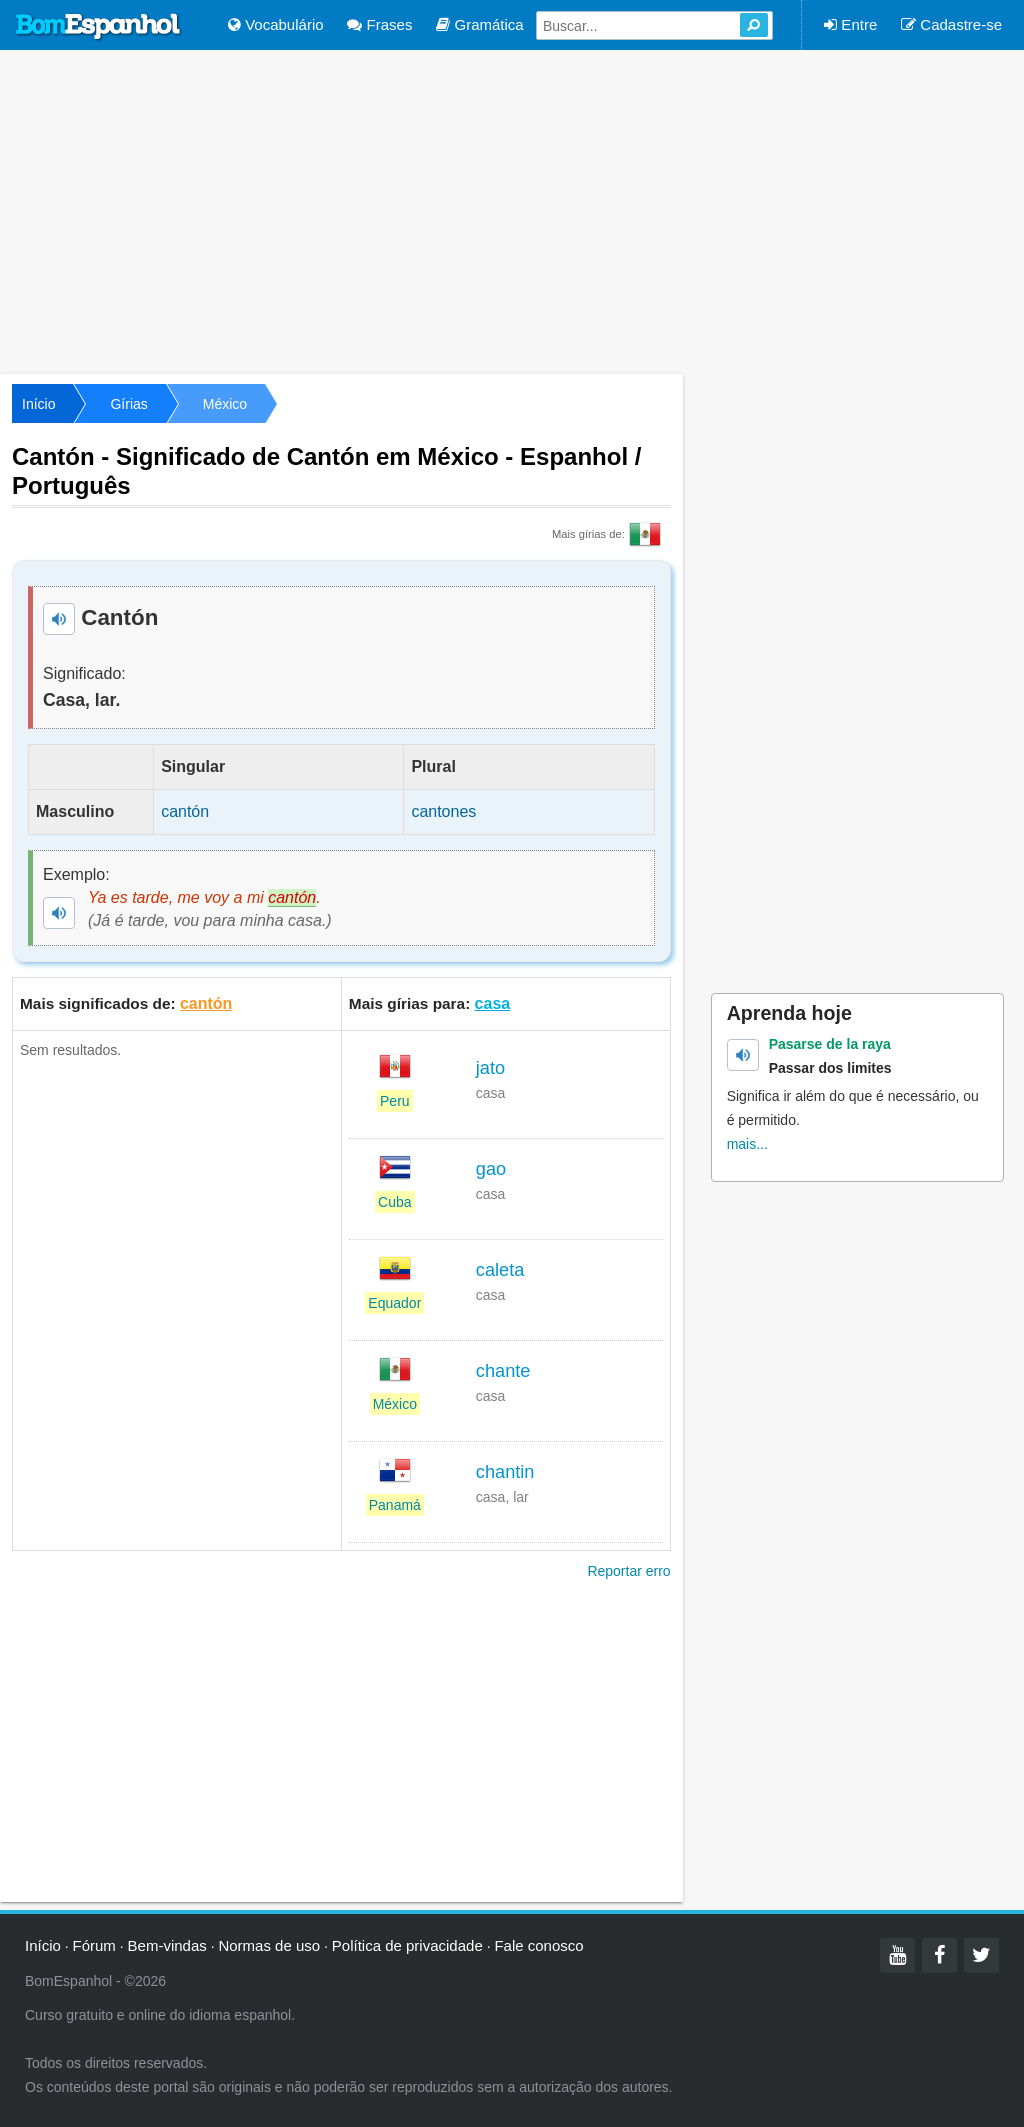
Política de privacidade (407, 1945)
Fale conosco (538, 1945)
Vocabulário (276, 24)
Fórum (94, 1945)
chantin (505, 1472)
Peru (395, 1101)
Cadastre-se (951, 24)
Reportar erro (628, 1571)
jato (490, 1068)
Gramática (479, 24)
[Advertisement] (512, 210)
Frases (379, 24)
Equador (394, 1303)
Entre (850, 24)
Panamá (395, 1505)
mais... (747, 1144)
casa (493, 1003)
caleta (500, 1270)
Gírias (128, 404)
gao (491, 1169)
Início (38, 404)
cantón (206, 1003)
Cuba (394, 1202)
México (225, 404)
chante (503, 1371)
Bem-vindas (167, 1945)
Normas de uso (269, 1945)
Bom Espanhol (99, 27)
